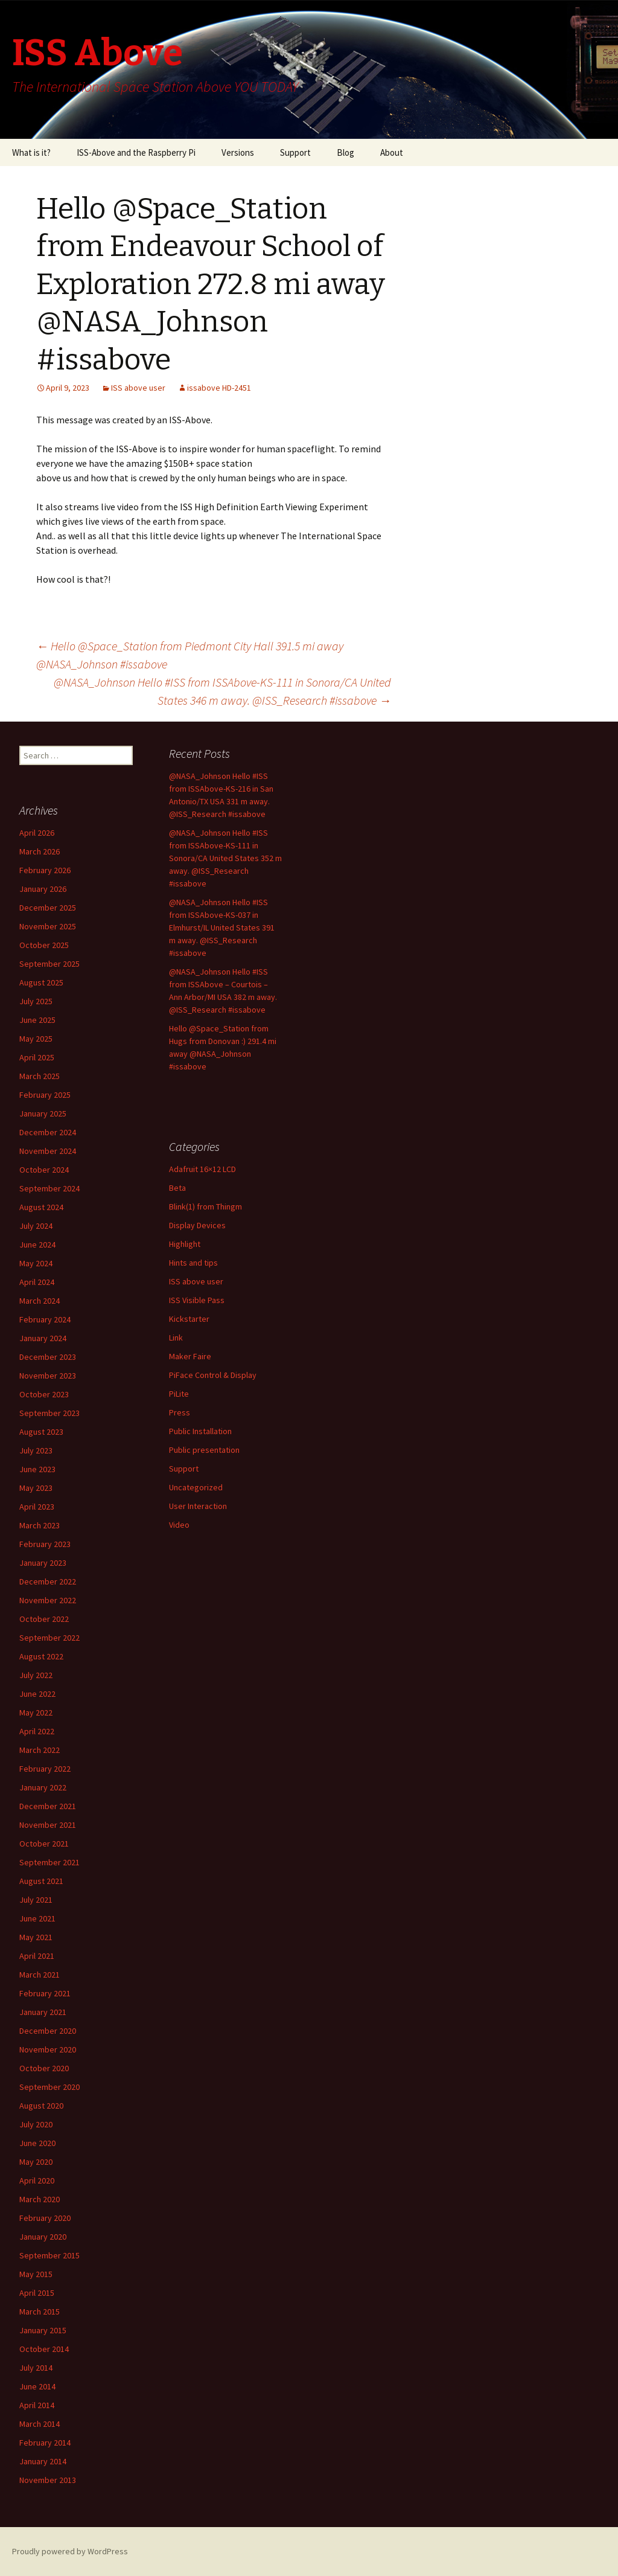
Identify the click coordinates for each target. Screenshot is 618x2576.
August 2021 (41, 1881)
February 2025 (45, 1094)
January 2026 (42, 888)
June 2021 (37, 1918)
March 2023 (39, 1525)
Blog (345, 152)
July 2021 (36, 1899)
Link (176, 1337)
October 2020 (44, 2068)
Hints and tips (193, 1262)
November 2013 (47, 2480)
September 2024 (49, 1188)
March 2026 (39, 851)
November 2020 (47, 2049)
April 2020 (36, 2180)
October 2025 (44, 945)
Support (295, 152)
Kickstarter (189, 1318)
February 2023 (45, 1544)
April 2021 (36, 1955)
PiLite (179, 1393)
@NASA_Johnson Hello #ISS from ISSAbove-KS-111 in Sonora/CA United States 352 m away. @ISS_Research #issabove (225, 858)
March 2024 (39, 1300)
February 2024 (45, 1319)
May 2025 (36, 1038)
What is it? (31, 152)
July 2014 (36, 2367)
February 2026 (45, 870)
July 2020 (36, 2124)
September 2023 (49, 1413)
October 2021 (44, 1843)
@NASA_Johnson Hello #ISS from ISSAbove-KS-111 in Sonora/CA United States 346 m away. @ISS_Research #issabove (222, 691)
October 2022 (44, 1618)
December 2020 (47, 2030)
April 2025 (36, 1057)
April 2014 (36, 2405)
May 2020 (36, 2161)
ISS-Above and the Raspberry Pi (136, 152)
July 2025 (36, 1001)
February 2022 (45, 1768)
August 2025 (41, 982)
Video (179, 1524)
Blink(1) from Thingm (205, 1206)
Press (179, 1412)
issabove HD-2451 (219, 387)
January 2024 (42, 1338)
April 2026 (36, 832)
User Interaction (198, 1506)
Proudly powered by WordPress (70, 2551)
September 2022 (49, 1637)
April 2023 (36, 1506)
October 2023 (44, 1394)
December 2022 (47, 1581)
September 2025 (49, 963)
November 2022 (47, 1600)
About (391, 152)
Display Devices (197, 1225)
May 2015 (36, 2274)
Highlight (184, 1243)
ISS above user (138, 387)
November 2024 (47, 1150)
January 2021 (42, 2012)
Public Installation (200, 1431)
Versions (237, 152)
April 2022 (36, 1731)
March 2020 (39, 2199)
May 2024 (36, 1263)
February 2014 (45, 2442)
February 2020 (45, 2217)
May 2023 (36, 1487)
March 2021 (39, 1974)
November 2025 (47, 926)
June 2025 (37, 1019)
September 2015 (49, 2255)
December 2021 (47, 1806)
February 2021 (45, 1993)
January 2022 (42, 1787)
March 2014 (39, 2423)
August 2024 (41, 1207)
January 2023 (42, 1562)
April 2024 (36, 1282)
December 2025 (47, 907)
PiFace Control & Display (212, 1375)
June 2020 (37, 2143)
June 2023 (37, 1469)
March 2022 (39, 1750)
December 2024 (47, 1132)
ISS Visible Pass (197, 1300)
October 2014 (44, 2349)
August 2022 (41, 1656)
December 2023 (47, 1356)
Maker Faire (190, 1356)
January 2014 (42, 2461)
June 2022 (37, 1693)
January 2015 (42, 2330)
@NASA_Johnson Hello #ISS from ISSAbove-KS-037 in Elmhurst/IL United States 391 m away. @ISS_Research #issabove (222, 927)
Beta (177, 1187)
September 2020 (49, 2086)
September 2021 (49, 1862)
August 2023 (41, 1431)
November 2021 (47, 1824)
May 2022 (36, 1712)
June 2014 (37, 2386)
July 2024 (36, 1225)
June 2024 (37, 1244)
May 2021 (36, 1937)
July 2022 (36, 1675)
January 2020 (42, 2236)
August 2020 (41, 2105)
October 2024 (44, 1169)
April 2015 (36, 2292)
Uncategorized (196, 1487)
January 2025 (42, 1113)
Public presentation (204, 1449)
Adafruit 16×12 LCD (202, 1169)
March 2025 (39, 1076)
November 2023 (47, 1375)
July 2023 (36, 1450)
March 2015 (39, 2311)
